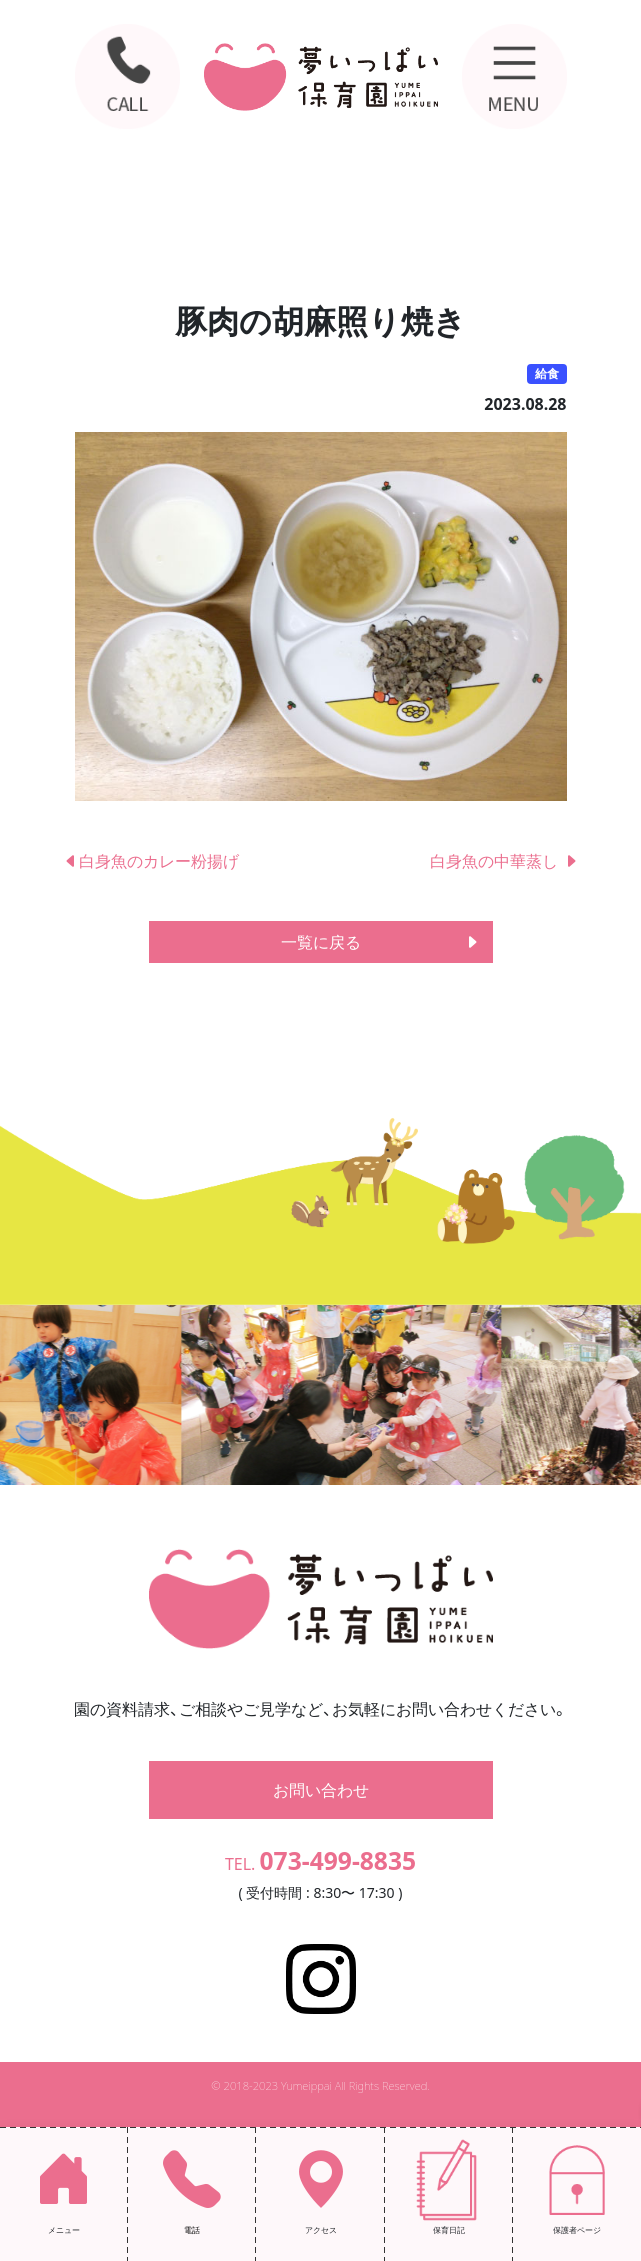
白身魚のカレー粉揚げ (151, 861)
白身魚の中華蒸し (504, 861)
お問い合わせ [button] (321, 1790)
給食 (547, 373)
